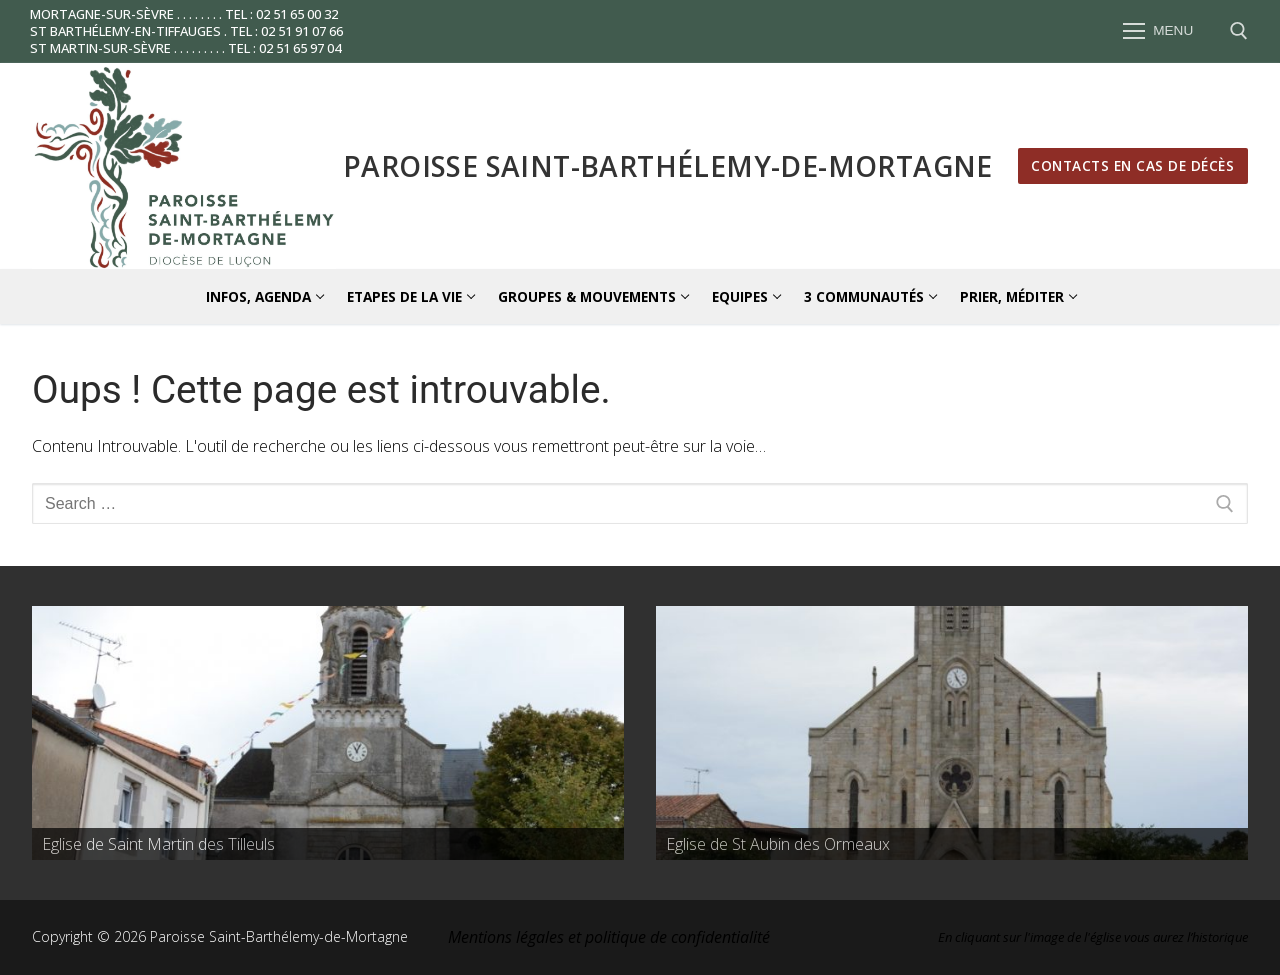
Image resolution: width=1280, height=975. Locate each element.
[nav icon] (1158, 32)
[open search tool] (1239, 31)
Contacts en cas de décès (1132, 165)
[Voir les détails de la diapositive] (328, 733)
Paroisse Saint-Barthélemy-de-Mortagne (668, 166)
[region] (328, 733)
